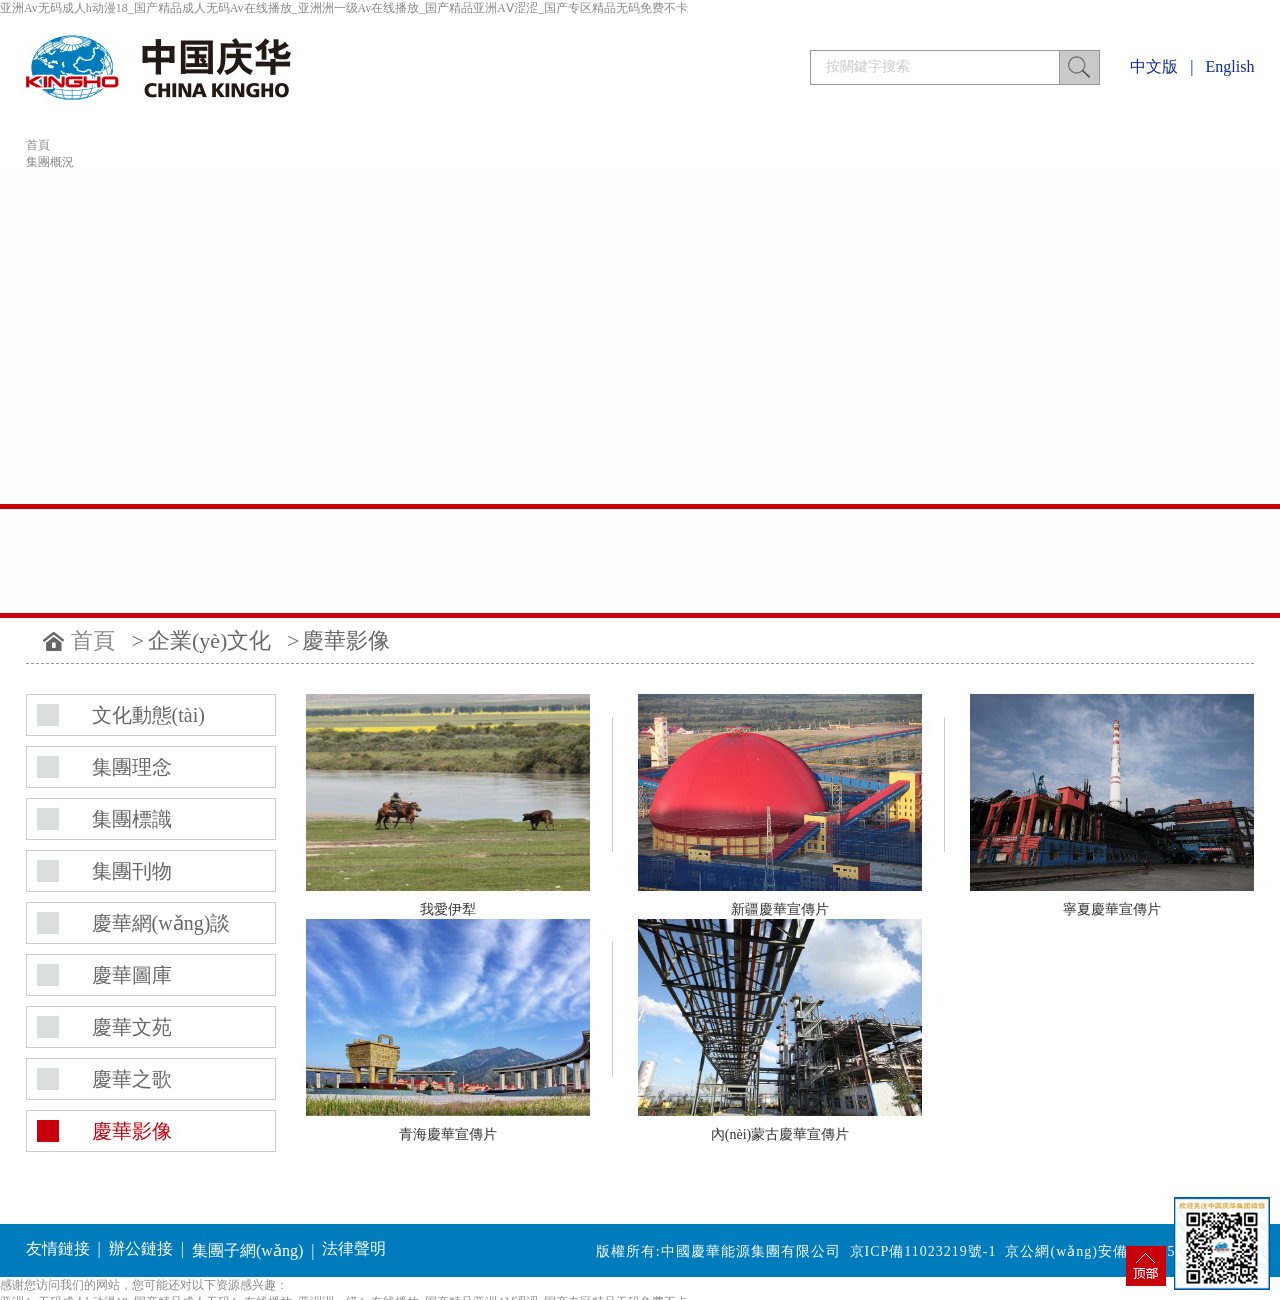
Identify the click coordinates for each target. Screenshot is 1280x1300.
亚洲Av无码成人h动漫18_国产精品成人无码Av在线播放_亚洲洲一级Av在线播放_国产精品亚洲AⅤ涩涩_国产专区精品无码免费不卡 (344, 8)
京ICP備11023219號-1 (923, 1251)
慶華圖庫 (132, 975)
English (1230, 66)
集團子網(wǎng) (247, 1250)
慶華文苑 (132, 1027)
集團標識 (132, 819)
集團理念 (132, 767)
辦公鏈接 (141, 1248)
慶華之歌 (132, 1079)
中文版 (1154, 66)
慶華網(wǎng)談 (161, 923)
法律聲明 (354, 1248)
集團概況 (50, 162)
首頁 (38, 145)
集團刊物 (132, 871)
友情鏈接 (58, 1248)
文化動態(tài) (148, 715)
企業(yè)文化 (209, 640)
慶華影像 (346, 640)
